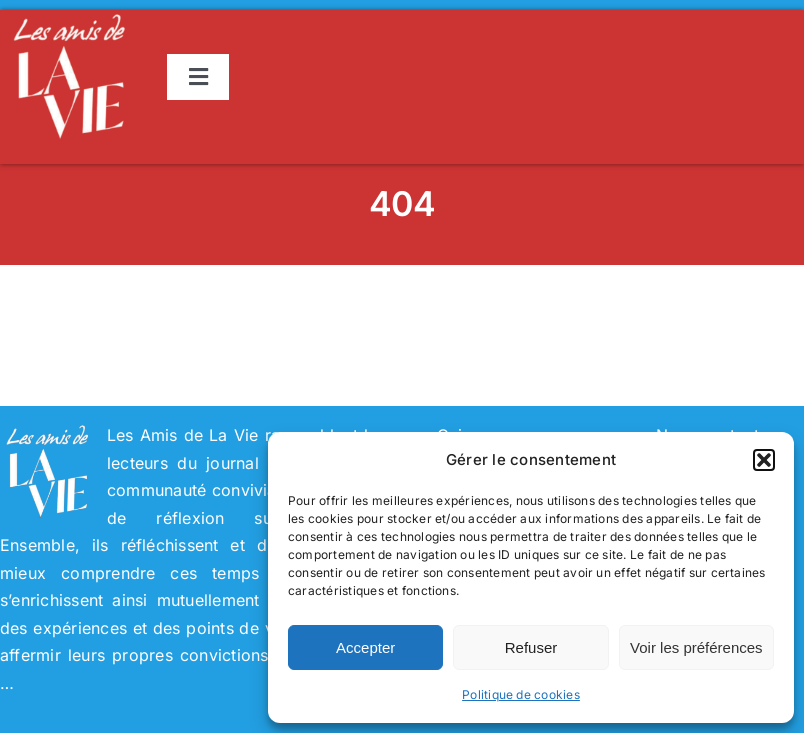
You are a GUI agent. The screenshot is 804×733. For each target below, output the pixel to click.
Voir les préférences (696, 647)
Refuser (531, 647)
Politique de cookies (521, 694)
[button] (764, 460)
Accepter (365, 647)
